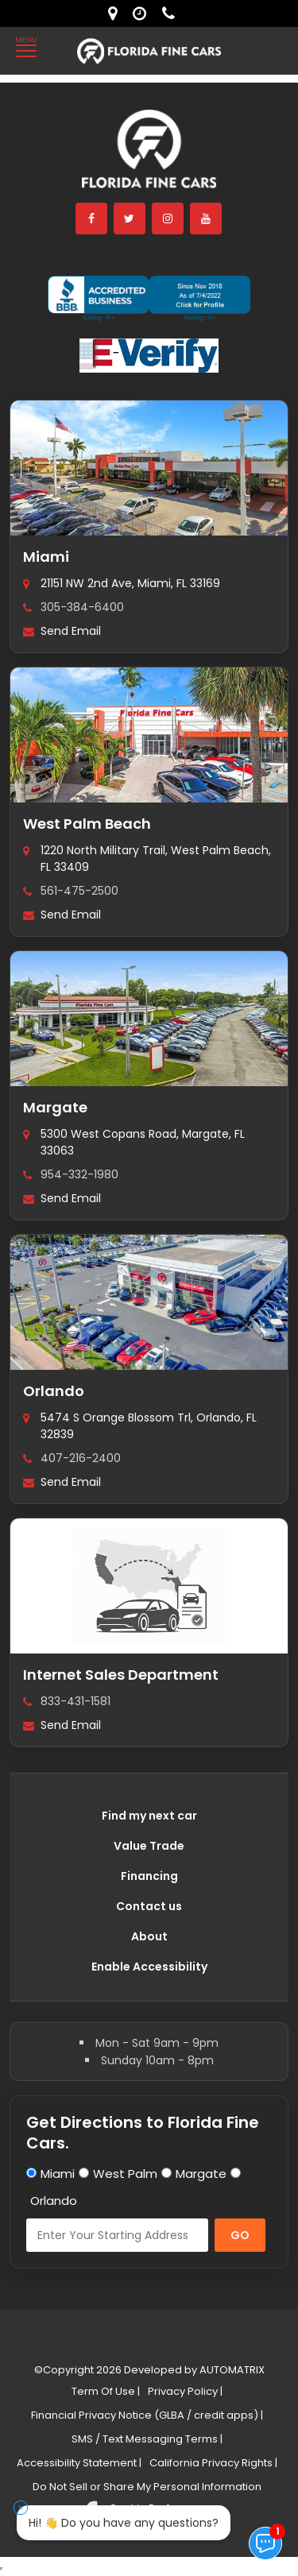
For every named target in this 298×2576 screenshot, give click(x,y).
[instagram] (168, 218)
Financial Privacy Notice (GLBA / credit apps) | (147, 2415)
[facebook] (92, 218)
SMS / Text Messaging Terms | (147, 2438)
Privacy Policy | (185, 2391)
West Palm (125, 2173)
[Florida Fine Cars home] (149, 156)
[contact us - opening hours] (143, 13)
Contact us (149, 1906)
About (149, 1936)
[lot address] (116, 13)
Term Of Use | (106, 2391)
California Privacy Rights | (213, 2462)
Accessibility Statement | (79, 2462)
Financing (149, 1876)
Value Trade (149, 1846)
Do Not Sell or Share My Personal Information (147, 2486)
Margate (55, 1107)
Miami (46, 557)
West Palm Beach (87, 824)
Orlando (53, 1391)
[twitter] (130, 218)
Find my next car (149, 1816)
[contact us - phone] (172, 13)
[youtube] (206, 218)
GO (240, 2235)
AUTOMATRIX (231, 2369)
